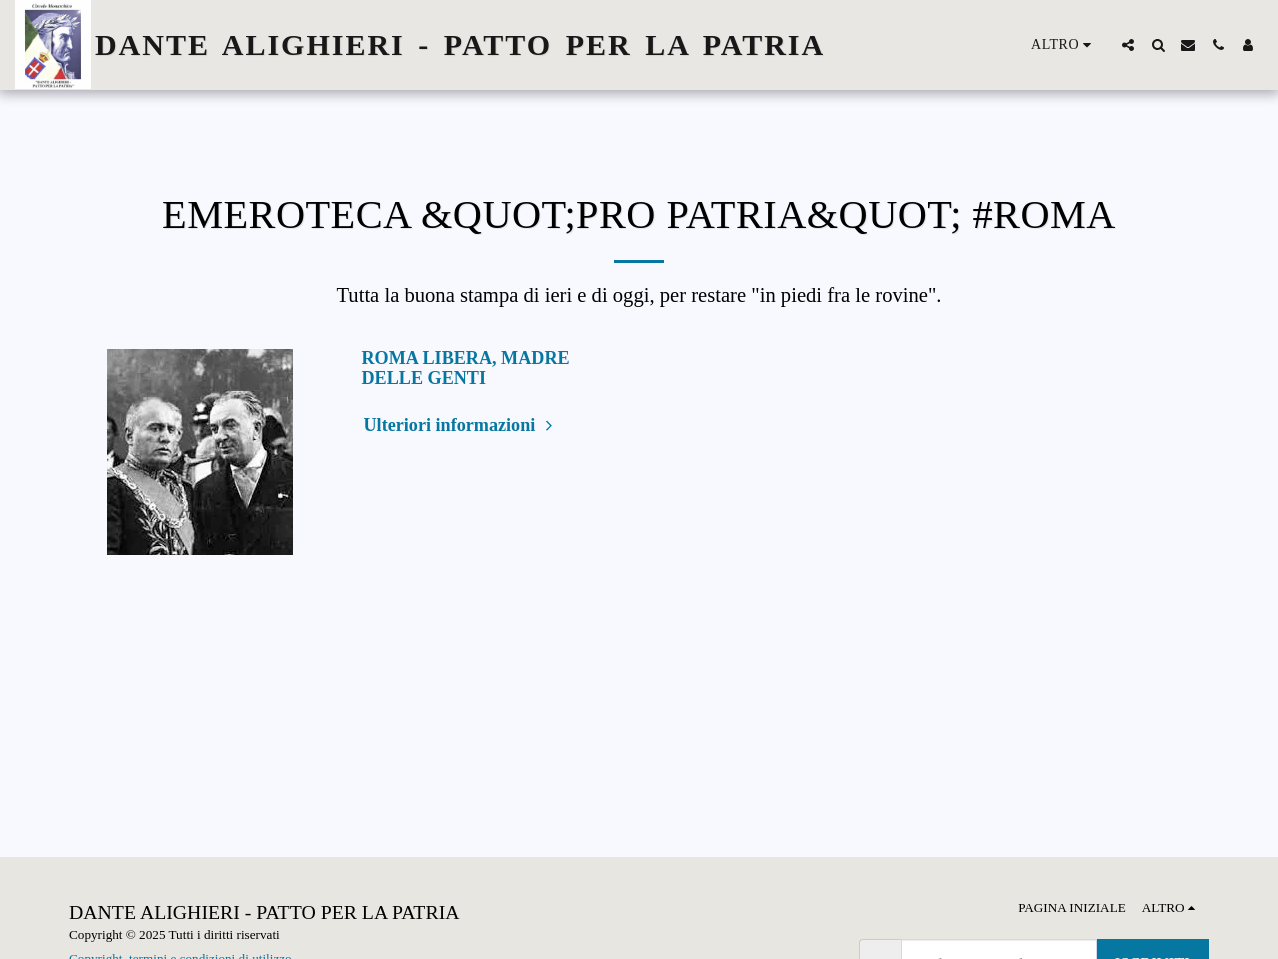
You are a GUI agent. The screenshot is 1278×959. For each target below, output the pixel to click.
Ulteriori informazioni (461, 425)
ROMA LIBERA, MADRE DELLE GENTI (466, 368)
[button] (1128, 45)
